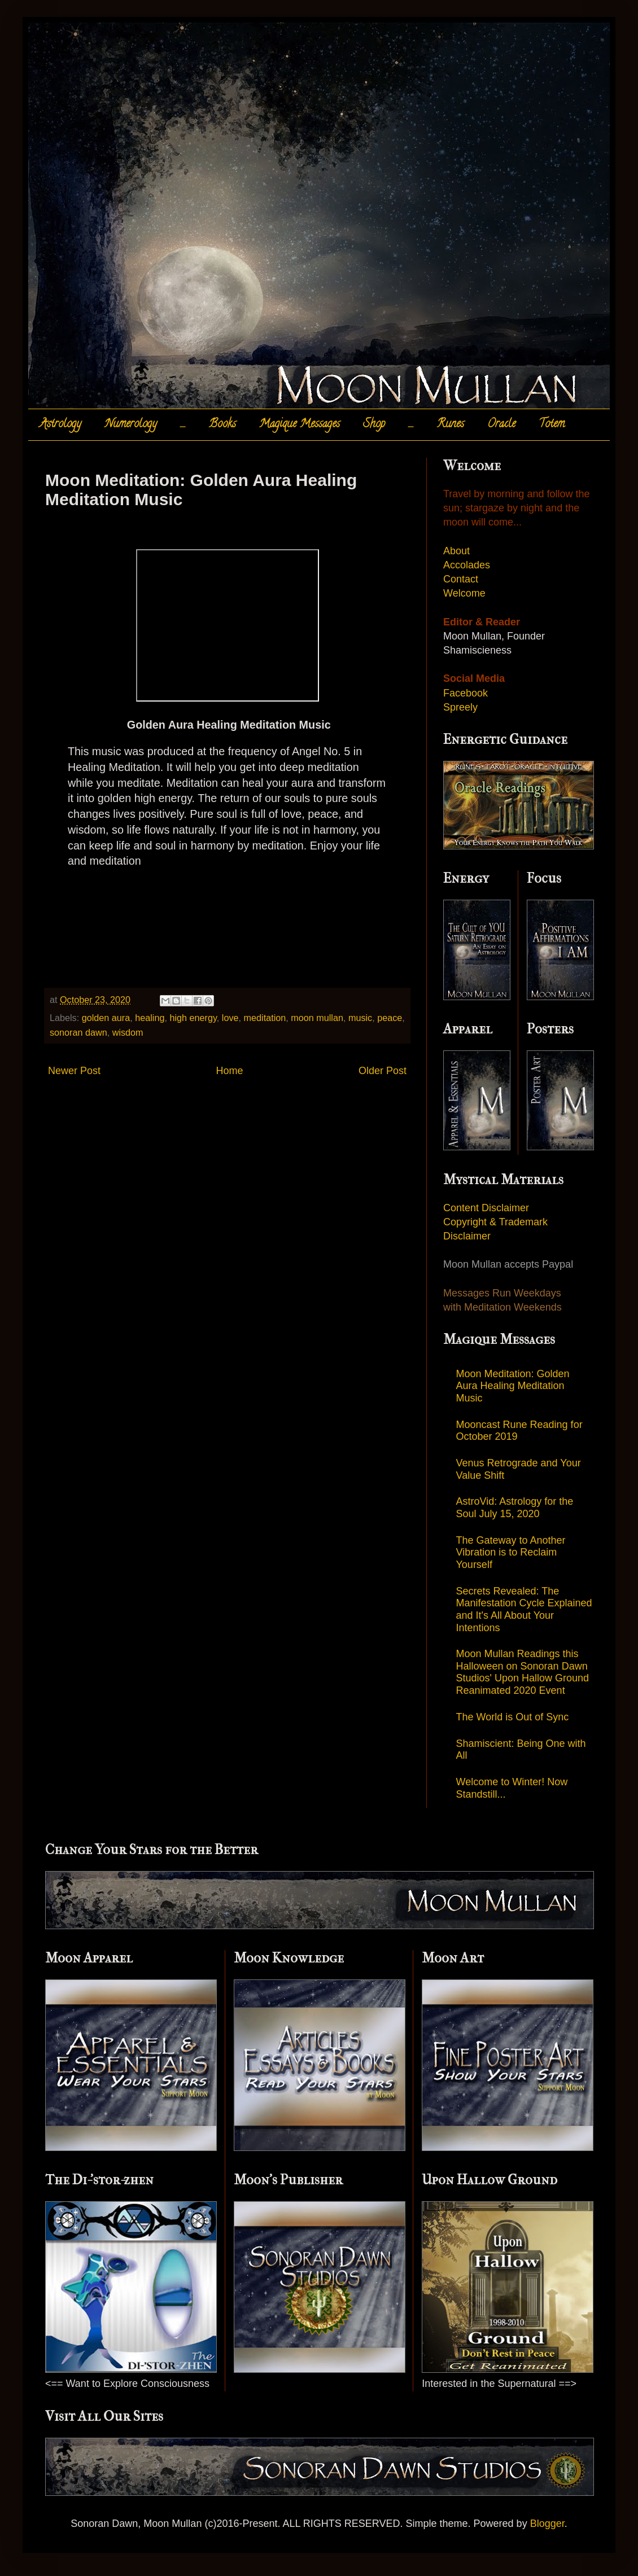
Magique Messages (299, 424)
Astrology (60, 424)
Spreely (460, 707)
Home (229, 1070)
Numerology (130, 424)
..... (183, 424)
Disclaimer (467, 1236)
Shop (374, 424)
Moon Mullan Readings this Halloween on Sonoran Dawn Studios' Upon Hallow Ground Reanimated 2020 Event (522, 1672)
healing (149, 1018)
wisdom (127, 1032)
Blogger (547, 2523)
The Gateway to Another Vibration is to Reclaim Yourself (511, 1552)
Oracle (501, 424)
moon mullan (317, 1018)
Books (222, 424)
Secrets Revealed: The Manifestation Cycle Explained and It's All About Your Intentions (524, 1609)
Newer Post (74, 1070)
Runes (450, 424)
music (360, 1018)
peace (389, 1018)
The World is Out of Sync (512, 1717)
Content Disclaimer (486, 1207)
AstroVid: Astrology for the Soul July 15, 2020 (515, 1507)
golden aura (106, 1018)
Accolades (466, 565)
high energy (192, 1018)
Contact (460, 579)
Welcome (464, 593)
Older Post (383, 1070)
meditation (265, 1018)
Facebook (465, 693)
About (456, 551)
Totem (552, 424)
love (230, 1018)
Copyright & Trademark (495, 1222)
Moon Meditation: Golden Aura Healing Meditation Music (513, 1386)
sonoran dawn (78, 1032)
